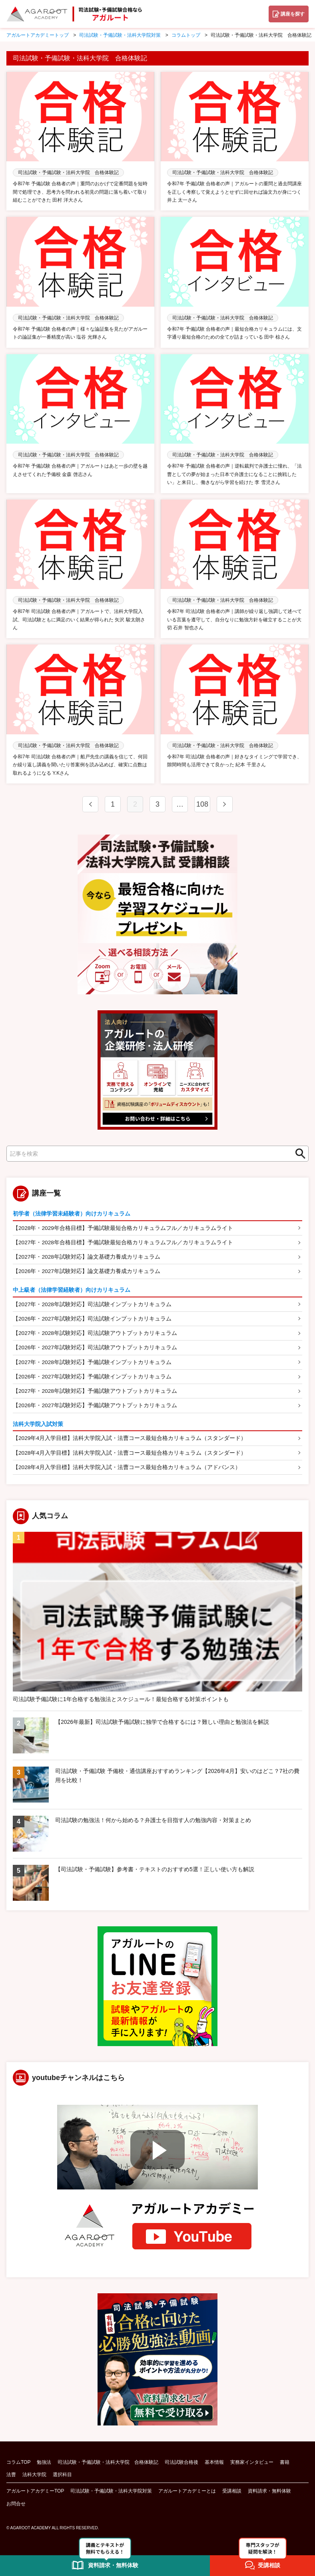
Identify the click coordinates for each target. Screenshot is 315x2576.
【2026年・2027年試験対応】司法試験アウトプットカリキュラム (95, 1349)
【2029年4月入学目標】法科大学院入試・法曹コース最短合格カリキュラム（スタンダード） (130, 1441)
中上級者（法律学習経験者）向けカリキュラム (71, 1290)
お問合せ (16, 2507)
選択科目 (62, 2478)
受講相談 (231, 2494)
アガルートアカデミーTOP (35, 2494)
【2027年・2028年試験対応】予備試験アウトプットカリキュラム (95, 1393)
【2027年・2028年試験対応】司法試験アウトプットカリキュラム (95, 1334)
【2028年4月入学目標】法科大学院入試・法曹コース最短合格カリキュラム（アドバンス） (127, 1470)
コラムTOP (18, 2465)
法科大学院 (34, 2478)
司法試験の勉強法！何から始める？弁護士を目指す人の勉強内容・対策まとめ (153, 1823)
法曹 (11, 2478)
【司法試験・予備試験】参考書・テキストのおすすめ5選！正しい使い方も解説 (154, 1872)
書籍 (284, 2465)
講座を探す (293, 14)
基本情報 (214, 2465)
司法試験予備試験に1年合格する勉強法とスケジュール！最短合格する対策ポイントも (121, 1702)
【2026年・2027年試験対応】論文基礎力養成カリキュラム (87, 1272)
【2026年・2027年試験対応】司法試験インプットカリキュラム (92, 1319)
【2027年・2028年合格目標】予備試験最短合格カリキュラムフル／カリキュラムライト (123, 1242)
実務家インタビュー (251, 2465)
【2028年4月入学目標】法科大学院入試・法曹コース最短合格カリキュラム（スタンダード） (130, 1455)
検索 (298, 1153)
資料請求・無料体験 (269, 2494)
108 (202, 804)
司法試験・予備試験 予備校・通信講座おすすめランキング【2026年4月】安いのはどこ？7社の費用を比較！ (177, 1779)
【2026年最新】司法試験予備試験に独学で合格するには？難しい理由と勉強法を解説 (162, 1725)
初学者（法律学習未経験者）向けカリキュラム (71, 1213)
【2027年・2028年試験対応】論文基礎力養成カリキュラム (87, 1257)
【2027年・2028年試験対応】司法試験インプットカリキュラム (92, 1305)
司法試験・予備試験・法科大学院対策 (111, 2494)
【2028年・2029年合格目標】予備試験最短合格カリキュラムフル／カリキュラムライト (123, 1228)
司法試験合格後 (181, 2465)
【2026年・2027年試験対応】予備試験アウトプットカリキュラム (95, 1407)
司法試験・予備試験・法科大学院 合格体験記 (108, 2465)
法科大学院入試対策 (38, 1426)
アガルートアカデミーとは (187, 2494)
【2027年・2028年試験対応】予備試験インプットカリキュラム (92, 1363)
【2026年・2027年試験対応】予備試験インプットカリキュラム (92, 1378)
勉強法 (44, 2465)
